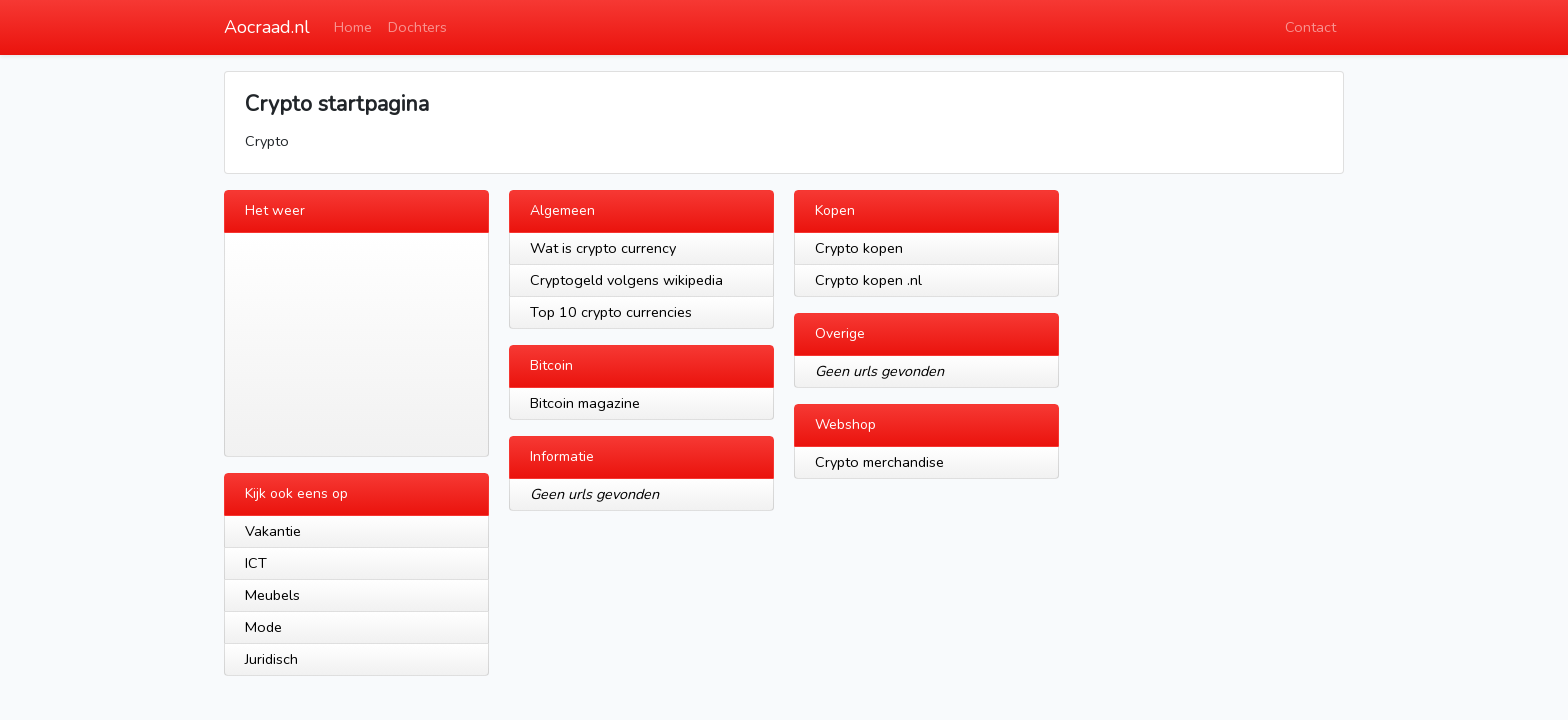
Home (353, 27)
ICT (256, 563)
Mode (263, 627)
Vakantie (273, 531)
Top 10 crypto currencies (611, 312)
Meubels (272, 595)
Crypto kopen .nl (868, 280)
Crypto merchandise (879, 462)
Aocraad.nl (267, 27)
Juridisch (271, 659)
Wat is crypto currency (603, 248)
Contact (1310, 27)
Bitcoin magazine (585, 403)
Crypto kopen (859, 248)
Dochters (417, 27)
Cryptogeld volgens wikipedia (626, 280)
